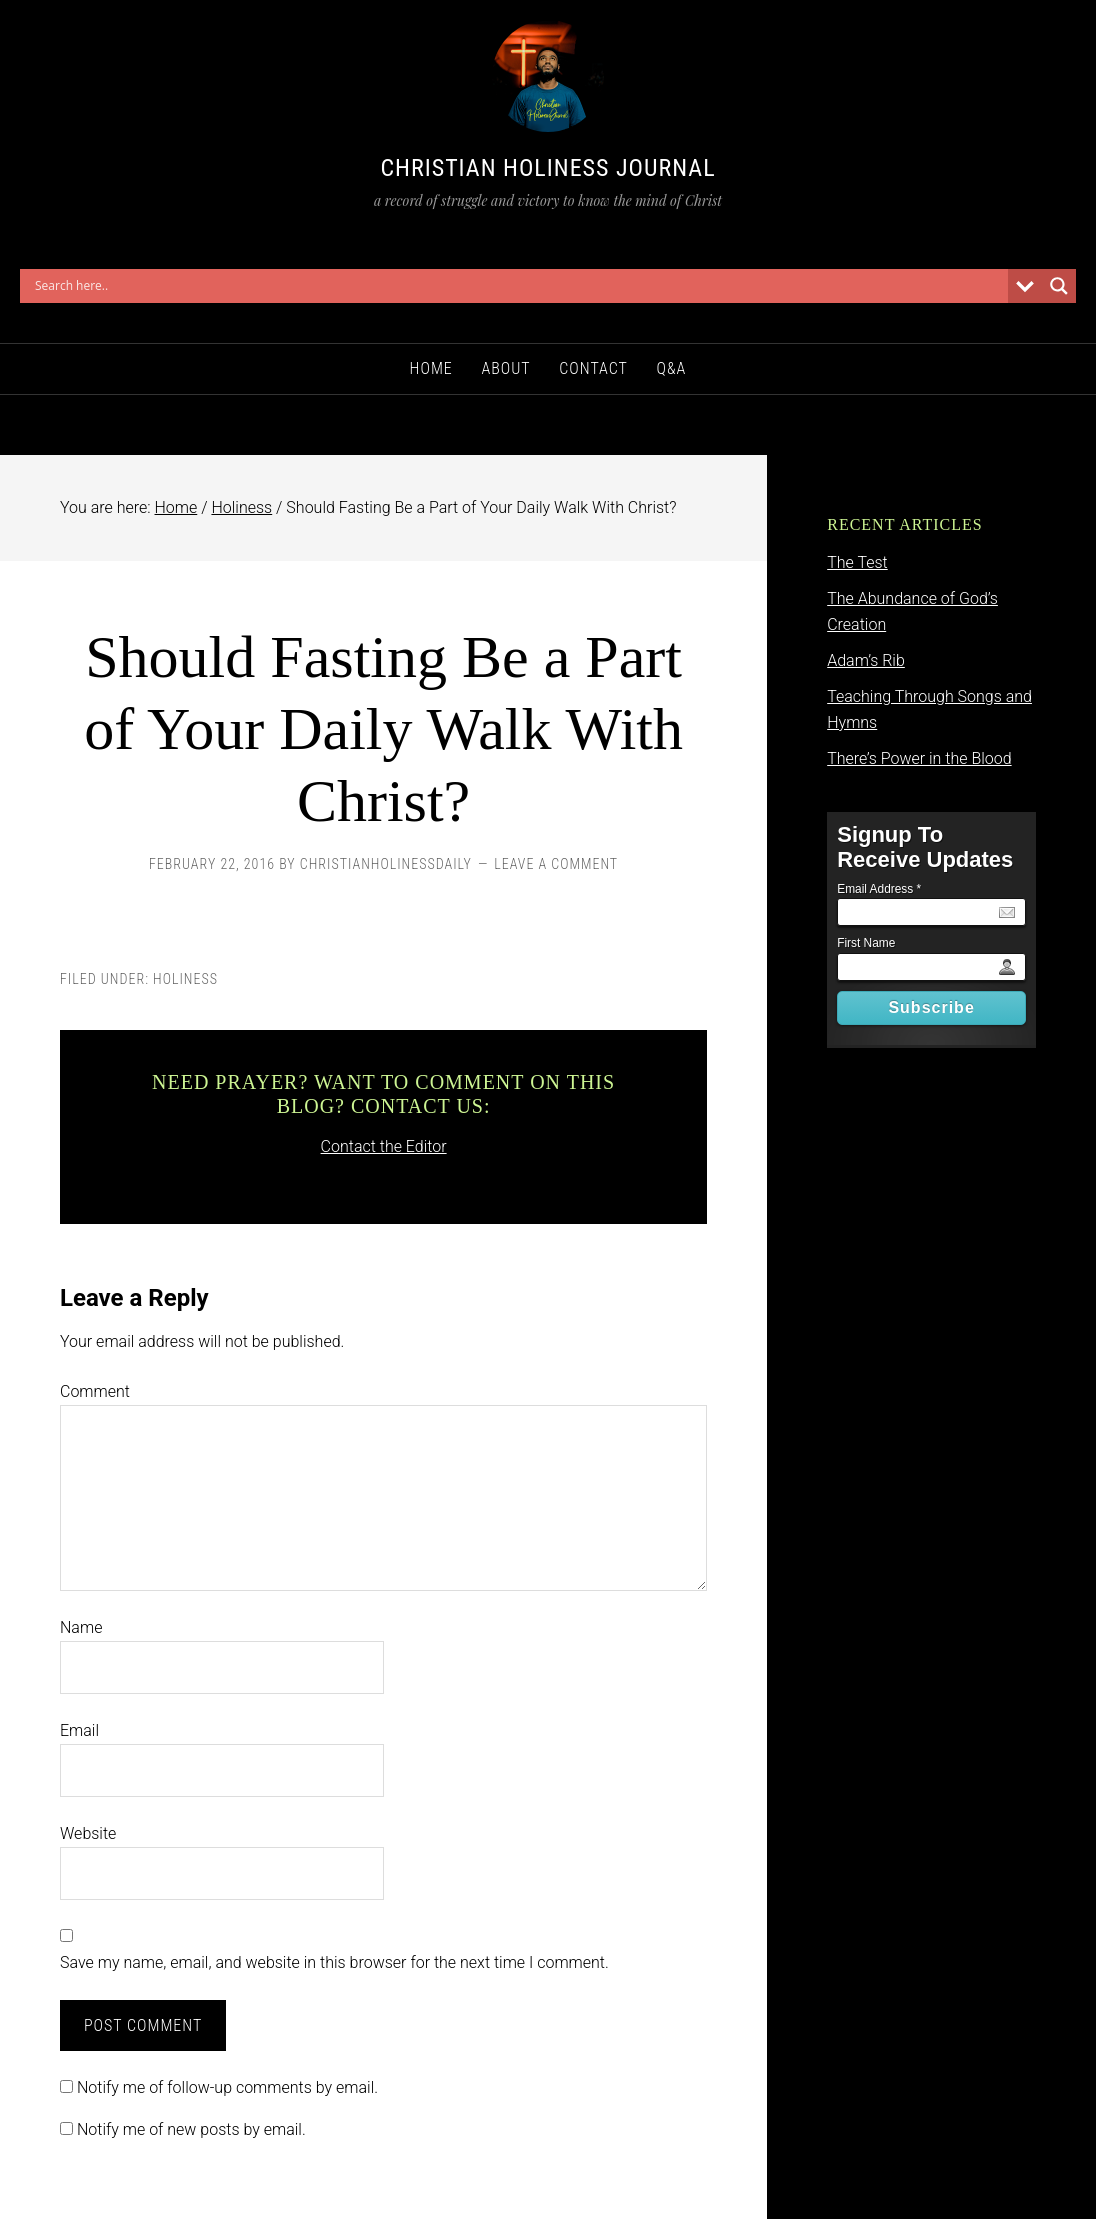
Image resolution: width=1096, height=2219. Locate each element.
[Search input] (519, 286)
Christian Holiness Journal (547, 168)
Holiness (185, 979)
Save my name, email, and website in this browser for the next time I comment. (334, 1962)
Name (81, 1627)
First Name (866, 943)
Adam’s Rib (866, 660)
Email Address (879, 889)
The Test (857, 562)
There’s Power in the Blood (919, 758)
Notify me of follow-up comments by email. (227, 2087)
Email (79, 1730)
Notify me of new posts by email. (191, 2129)
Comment (95, 1391)
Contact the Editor (384, 1146)
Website (88, 1833)
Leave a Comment (556, 864)
